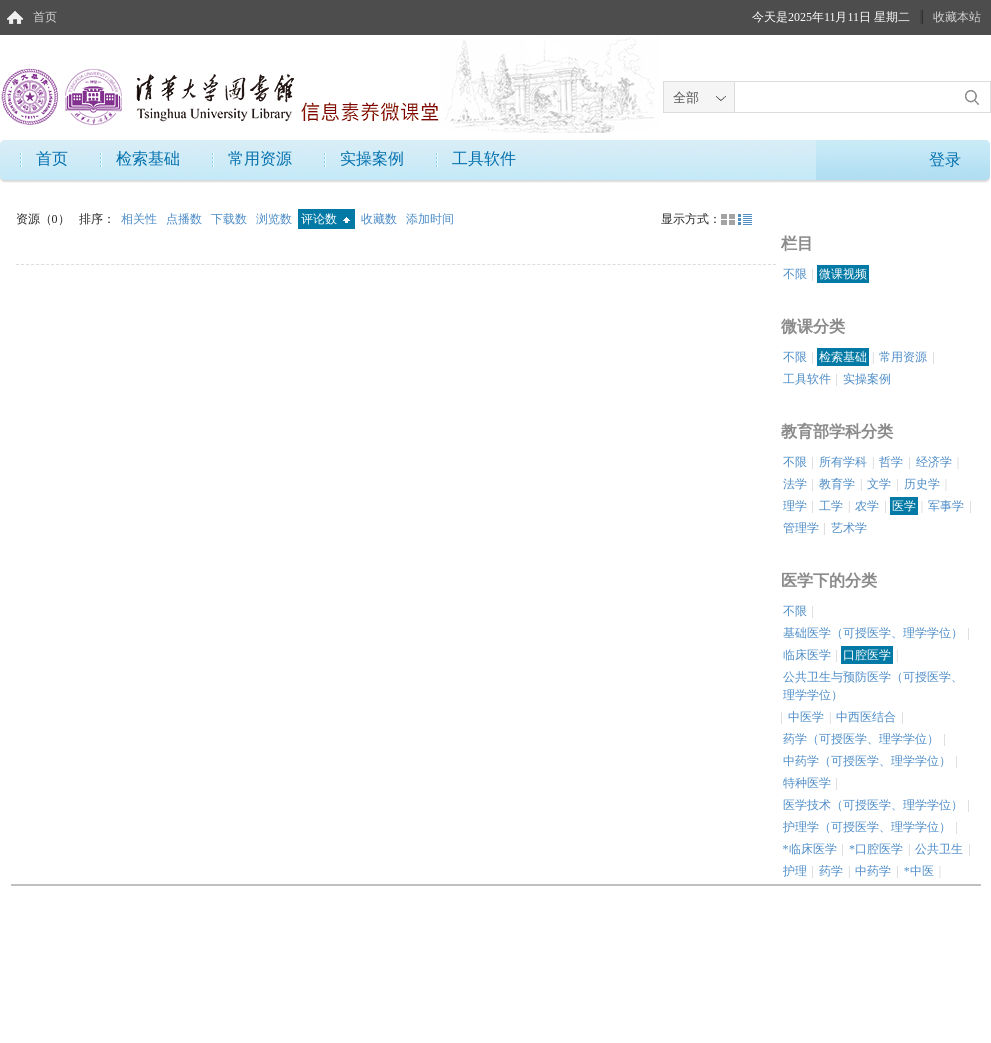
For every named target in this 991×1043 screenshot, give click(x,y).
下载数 (230, 219)
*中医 (919, 871)
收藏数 (380, 219)
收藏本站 (957, 17)
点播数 (185, 219)
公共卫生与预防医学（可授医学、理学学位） (873, 686)
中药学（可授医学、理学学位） (867, 761)
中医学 (806, 717)
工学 (831, 506)
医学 (904, 506)
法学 (795, 484)
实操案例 (372, 158)
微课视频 (843, 274)
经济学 (934, 462)
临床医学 (807, 655)
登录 (945, 159)
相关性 (140, 219)
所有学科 (843, 462)
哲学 (891, 462)
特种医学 (807, 783)
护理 (795, 871)
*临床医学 (810, 849)
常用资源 (260, 158)
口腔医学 (867, 655)
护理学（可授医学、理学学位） (867, 827)
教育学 (837, 484)
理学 (795, 506)
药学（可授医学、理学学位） (861, 739)
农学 (867, 506)
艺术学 (849, 528)
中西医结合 (866, 717)
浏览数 (275, 219)
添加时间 (430, 219)
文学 (879, 484)
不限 (795, 274)
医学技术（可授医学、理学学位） (873, 805)
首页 (45, 17)
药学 (831, 871)
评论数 (325, 219)
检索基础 (148, 158)
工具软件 (484, 158)
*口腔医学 (876, 849)
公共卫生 (939, 849)
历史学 (922, 484)
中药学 (873, 871)
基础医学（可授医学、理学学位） (873, 633)
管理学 (801, 528)
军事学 (946, 506)
